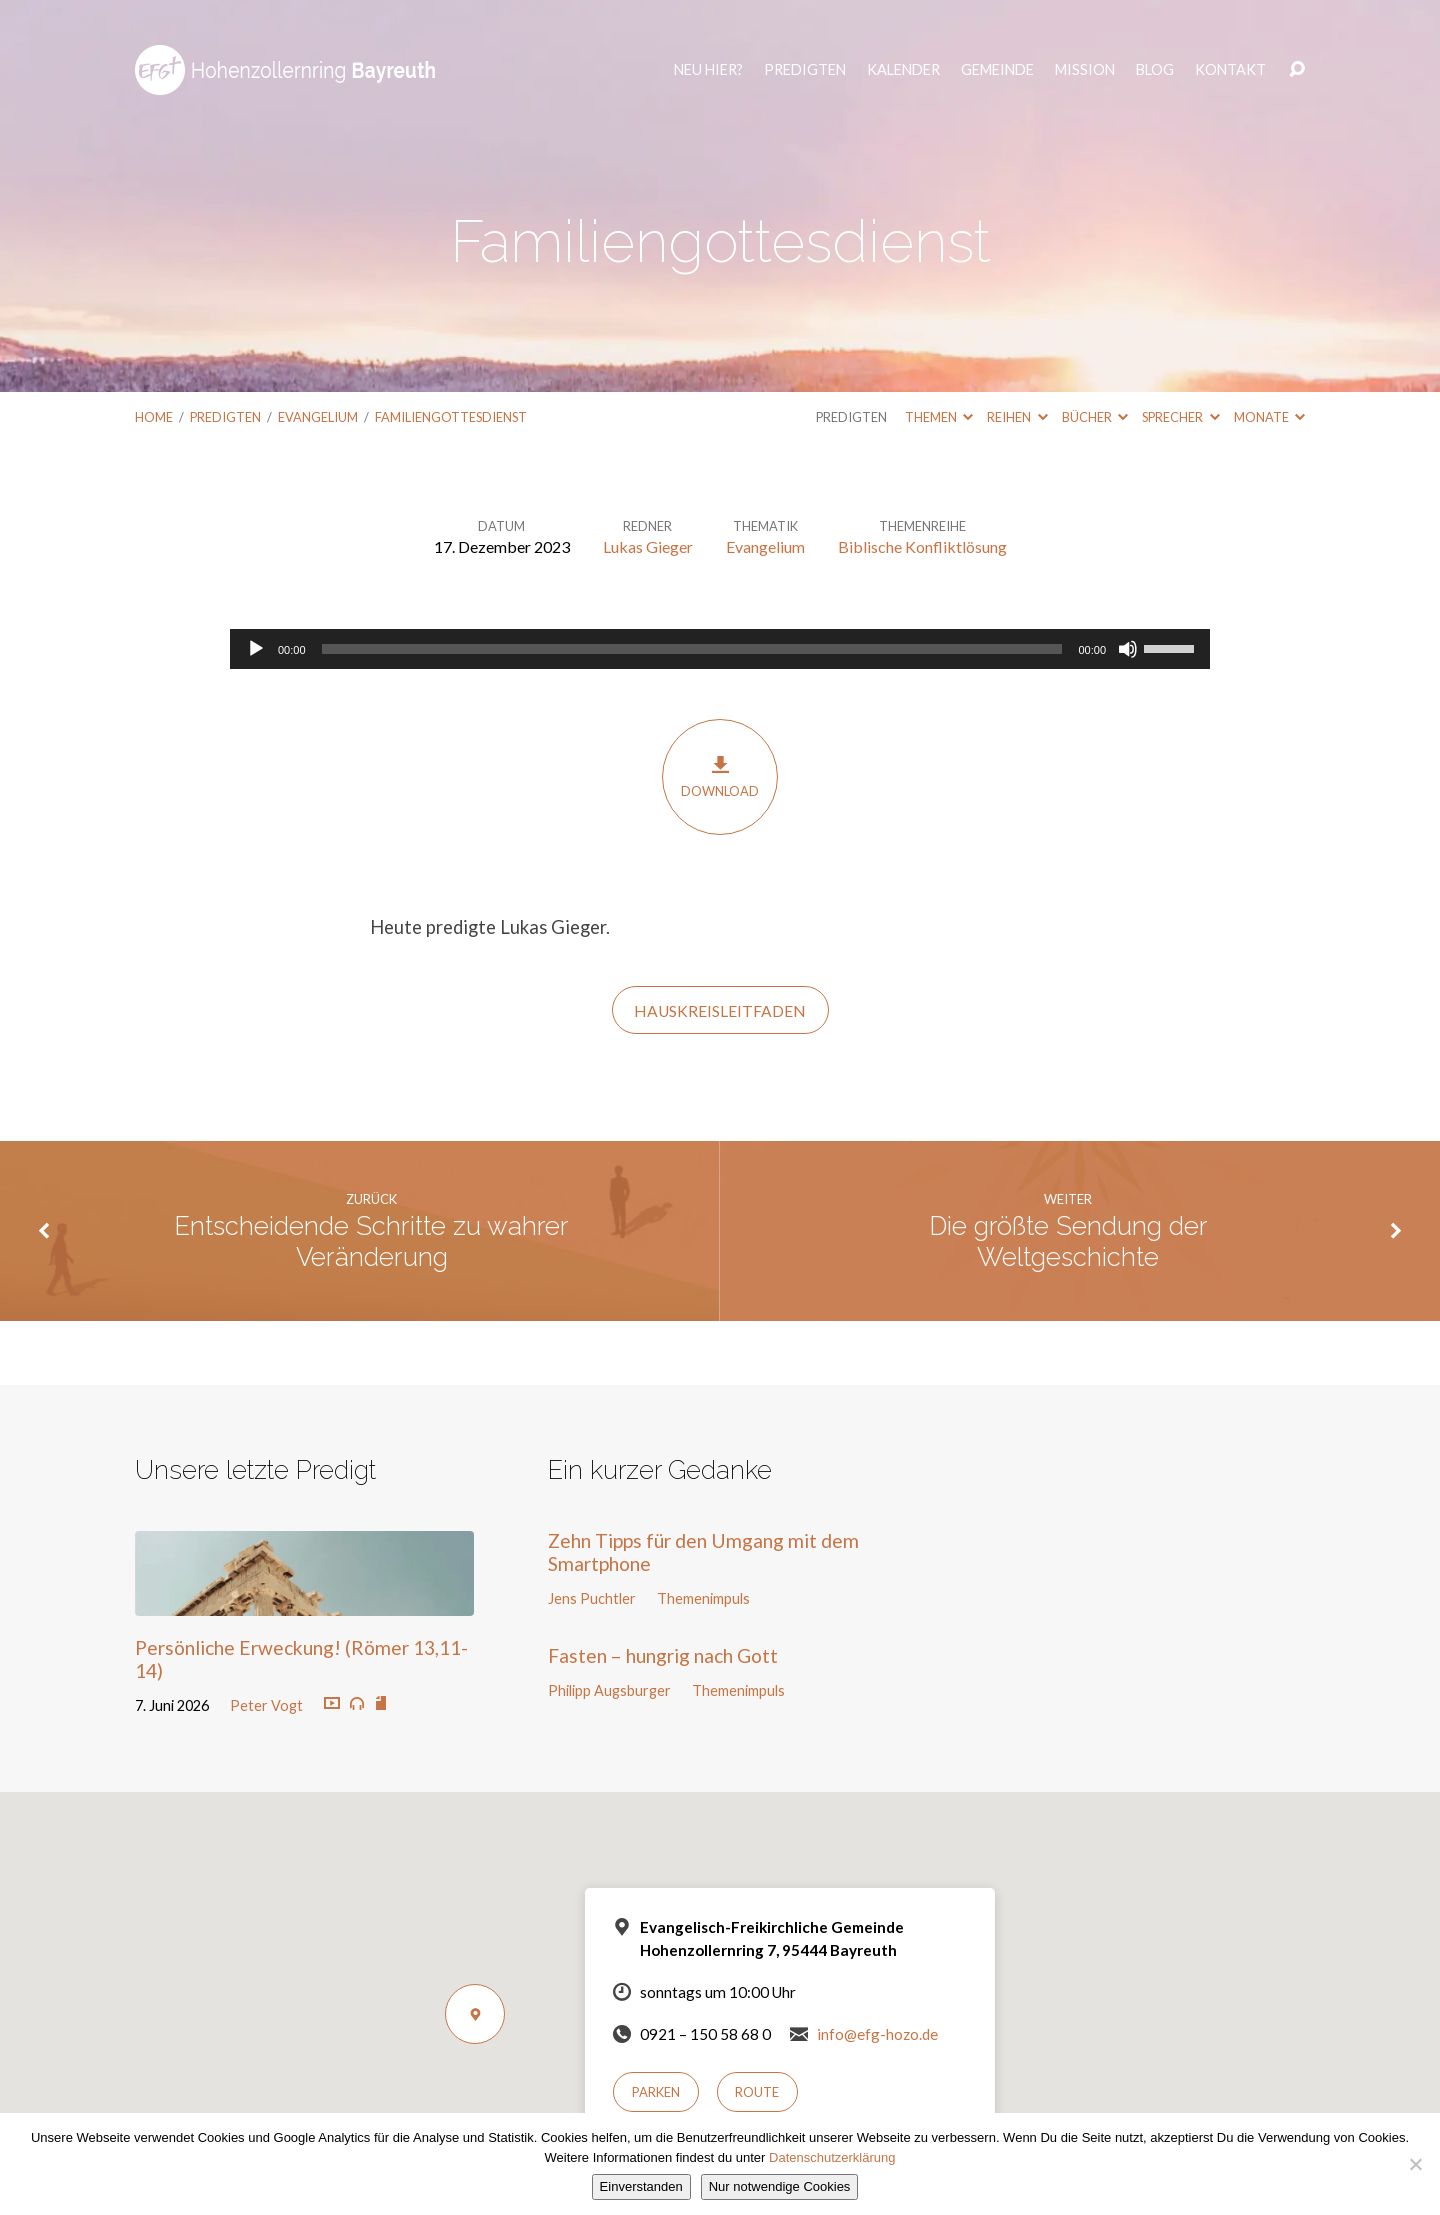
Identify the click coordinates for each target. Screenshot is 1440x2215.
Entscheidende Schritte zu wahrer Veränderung (371, 1241)
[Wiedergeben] (256, 649)
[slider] (692, 649)
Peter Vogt (266, 1705)
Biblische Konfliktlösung (922, 546)
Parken (656, 2092)
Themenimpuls (703, 1598)
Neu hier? (708, 70)
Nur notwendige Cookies (780, 2186)
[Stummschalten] (1128, 649)
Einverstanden (641, 2186)
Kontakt (1230, 70)
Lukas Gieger (648, 546)
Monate (1269, 417)
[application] (720, 649)
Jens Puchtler (592, 1598)
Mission (1085, 70)
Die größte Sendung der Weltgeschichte (1068, 1241)
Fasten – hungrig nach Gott (663, 1655)
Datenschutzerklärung (832, 2157)
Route (757, 2092)
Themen (939, 417)
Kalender (903, 70)
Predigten (805, 70)
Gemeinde (997, 70)
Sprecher (1180, 417)
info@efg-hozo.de (877, 2034)
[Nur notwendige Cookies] (1415, 2164)
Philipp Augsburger (609, 1690)
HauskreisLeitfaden (720, 1011)
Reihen (1017, 417)
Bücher (1095, 417)
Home (154, 417)
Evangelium (318, 417)
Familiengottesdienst (451, 417)
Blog (1155, 70)
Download (720, 776)
